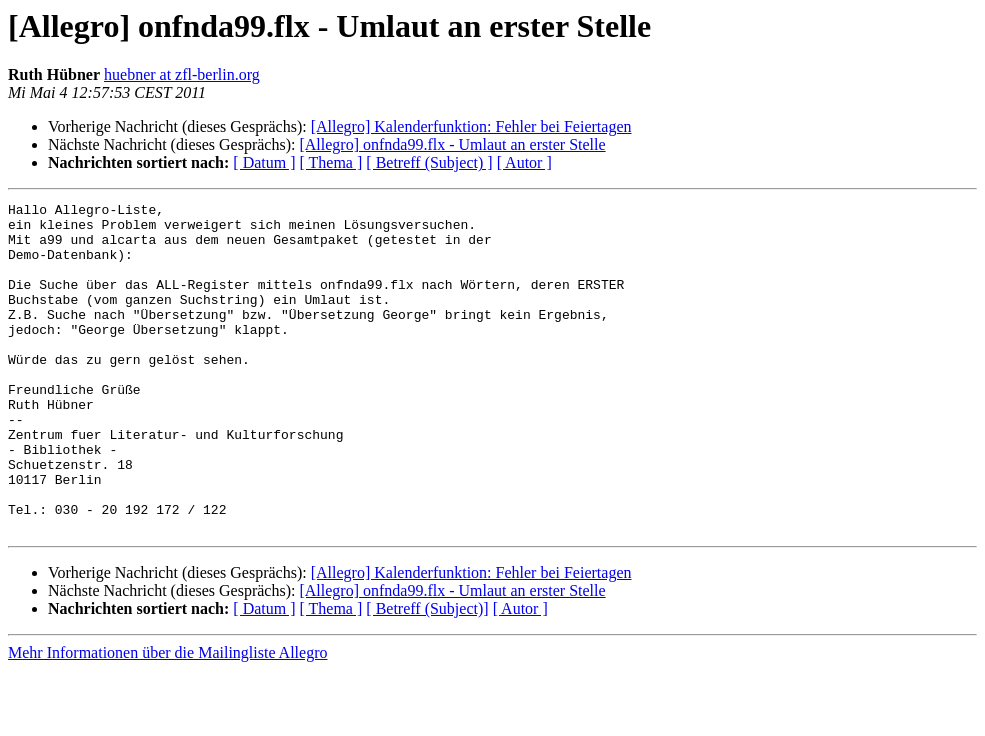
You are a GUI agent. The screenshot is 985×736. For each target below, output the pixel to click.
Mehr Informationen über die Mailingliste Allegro (167, 718)
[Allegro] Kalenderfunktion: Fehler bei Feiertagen (471, 126)
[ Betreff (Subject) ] (429, 162)
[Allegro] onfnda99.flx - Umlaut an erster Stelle (452, 144)
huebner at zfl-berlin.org (182, 74)
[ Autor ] (524, 162)
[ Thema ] (331, 162)
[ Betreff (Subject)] (427, 674)
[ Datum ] (264, 162)
